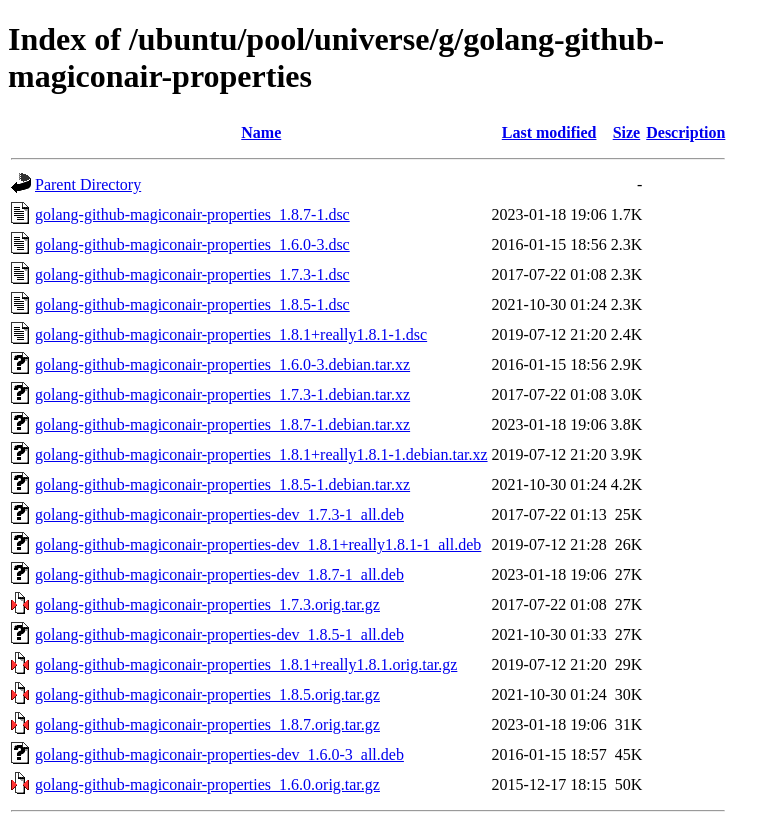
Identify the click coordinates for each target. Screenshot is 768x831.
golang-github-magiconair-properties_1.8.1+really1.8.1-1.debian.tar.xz (261, 454)
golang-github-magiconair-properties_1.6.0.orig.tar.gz (207, 784)
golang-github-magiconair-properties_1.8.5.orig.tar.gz (207, 694)
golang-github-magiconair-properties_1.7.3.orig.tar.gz (207, 604)
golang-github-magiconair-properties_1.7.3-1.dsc (192, 274)
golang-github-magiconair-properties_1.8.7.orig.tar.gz (207, 724)
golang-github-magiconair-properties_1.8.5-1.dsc (192, 304)
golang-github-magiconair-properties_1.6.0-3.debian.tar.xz (222, 364)
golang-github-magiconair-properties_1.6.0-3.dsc (192, 244)
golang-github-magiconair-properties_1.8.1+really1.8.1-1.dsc (231, 334)
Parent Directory (88, 184)
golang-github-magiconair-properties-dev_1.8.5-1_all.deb (219, 634)
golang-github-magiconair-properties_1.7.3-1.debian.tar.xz (222, 394)
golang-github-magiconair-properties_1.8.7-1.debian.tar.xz (222, 424)
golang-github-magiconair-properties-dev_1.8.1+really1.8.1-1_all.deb (258, 544)
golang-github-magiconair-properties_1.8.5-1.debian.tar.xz (222, 484)
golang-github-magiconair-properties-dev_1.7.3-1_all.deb (219, 514)
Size (627, 132)
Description (685, 132)
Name (261, 132)
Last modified (549, 132)
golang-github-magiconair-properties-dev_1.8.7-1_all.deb (219, 574)
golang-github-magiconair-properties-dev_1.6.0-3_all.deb (219, 754)
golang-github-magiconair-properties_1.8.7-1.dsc (192, 214)
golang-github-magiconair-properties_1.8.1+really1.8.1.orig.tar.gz (246, 664)
